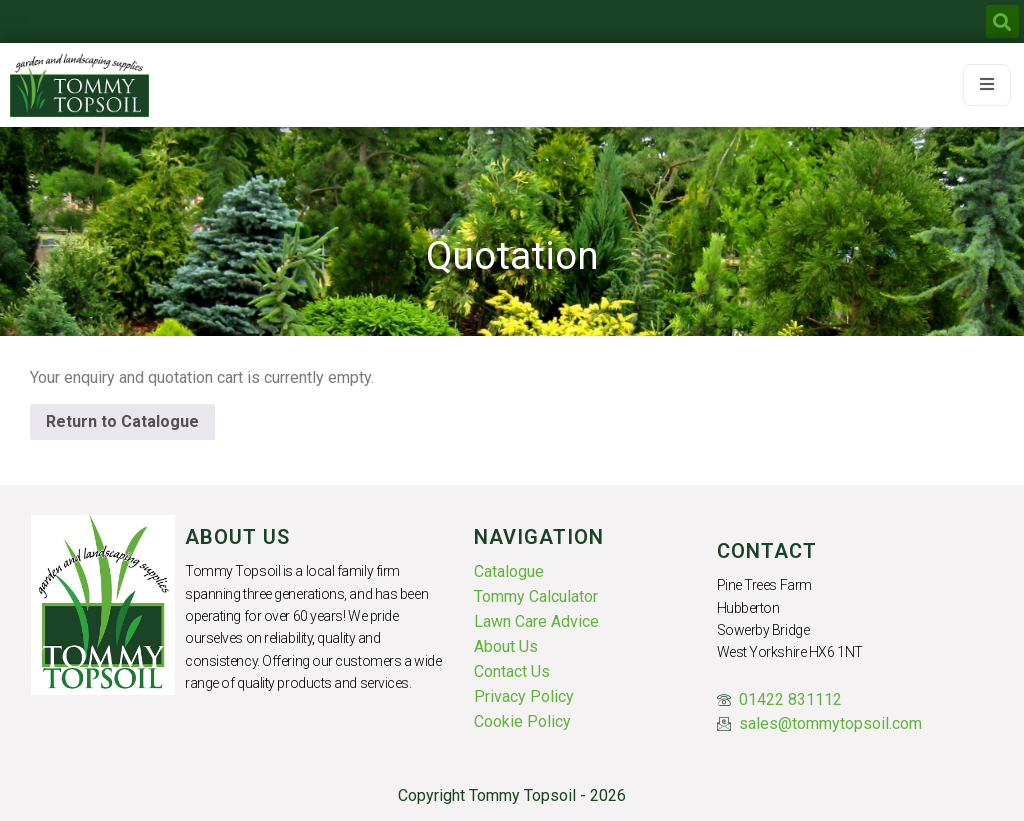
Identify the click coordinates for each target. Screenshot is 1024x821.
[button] (1002, 21)
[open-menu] (987, 85)
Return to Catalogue (122, 421)
